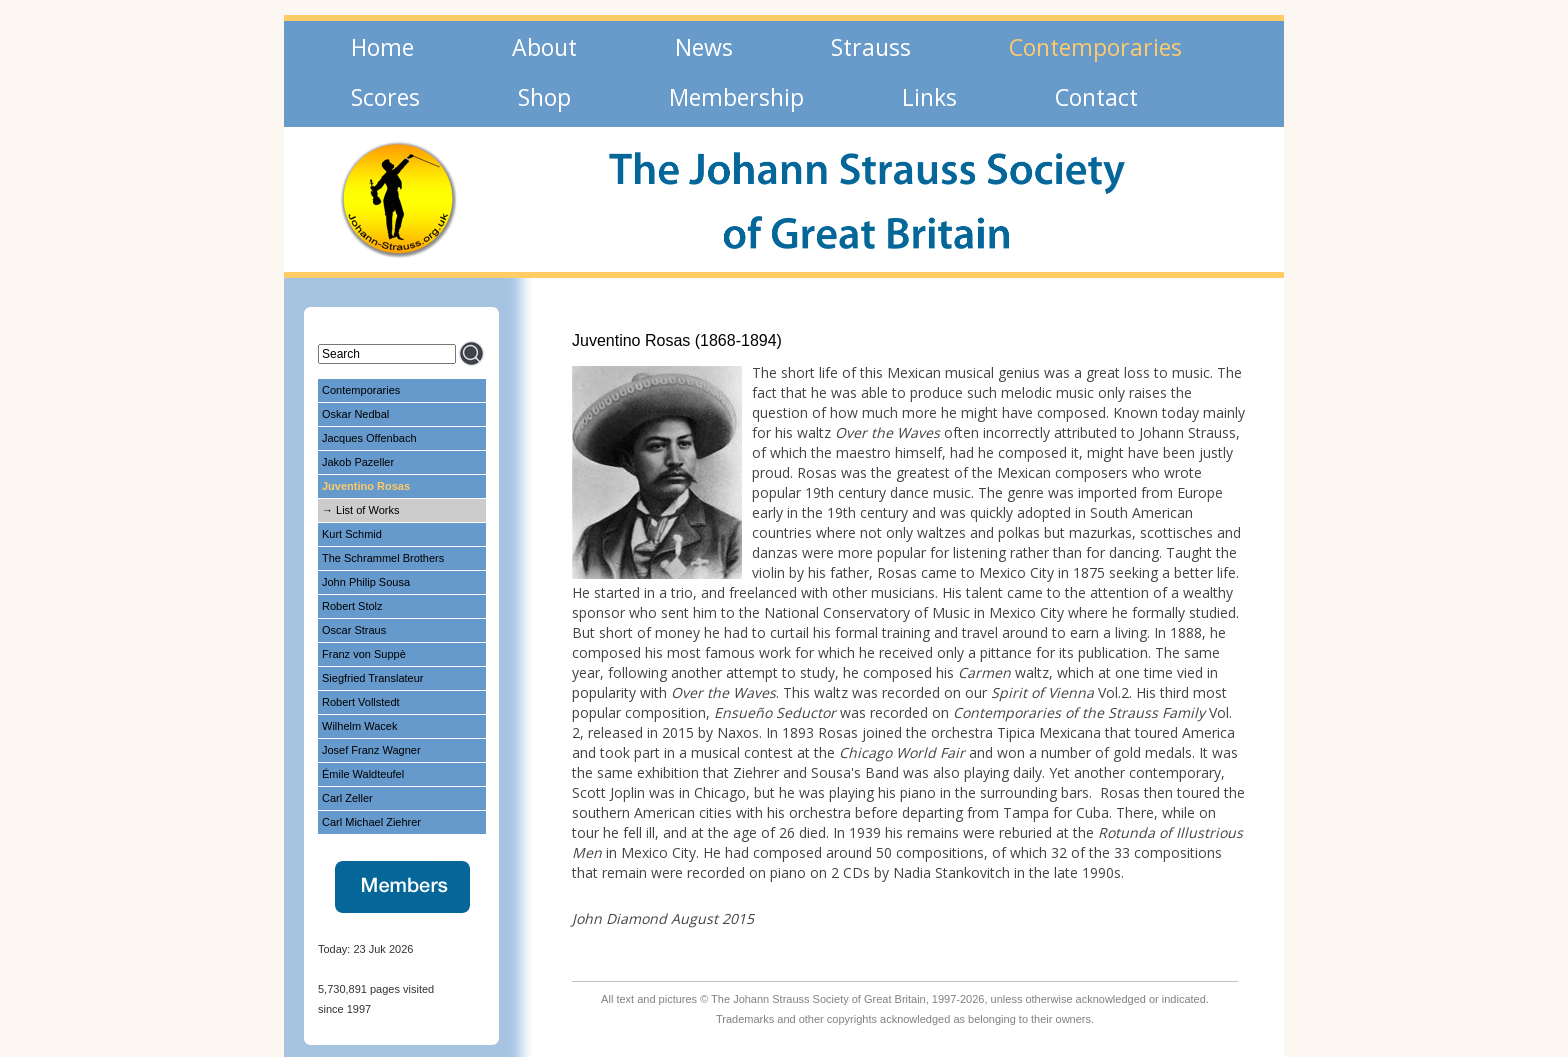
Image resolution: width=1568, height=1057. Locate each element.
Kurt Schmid (352, 534)
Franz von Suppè (364, 654)
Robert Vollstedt (361, 702)
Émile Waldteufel (363, 774)
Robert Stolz (352, 606)
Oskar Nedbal (355, 414)
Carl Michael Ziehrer (371, 822)
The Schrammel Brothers (383, 558)
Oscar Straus (354, 630)
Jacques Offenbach (369, 438)
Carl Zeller (347, 798)
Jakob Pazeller (358, 462)
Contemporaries (361, 390)
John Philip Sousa (366, 582)
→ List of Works (360, 510)
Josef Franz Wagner (371, 750)
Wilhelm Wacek (359, 726)
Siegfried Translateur (373, 678)
